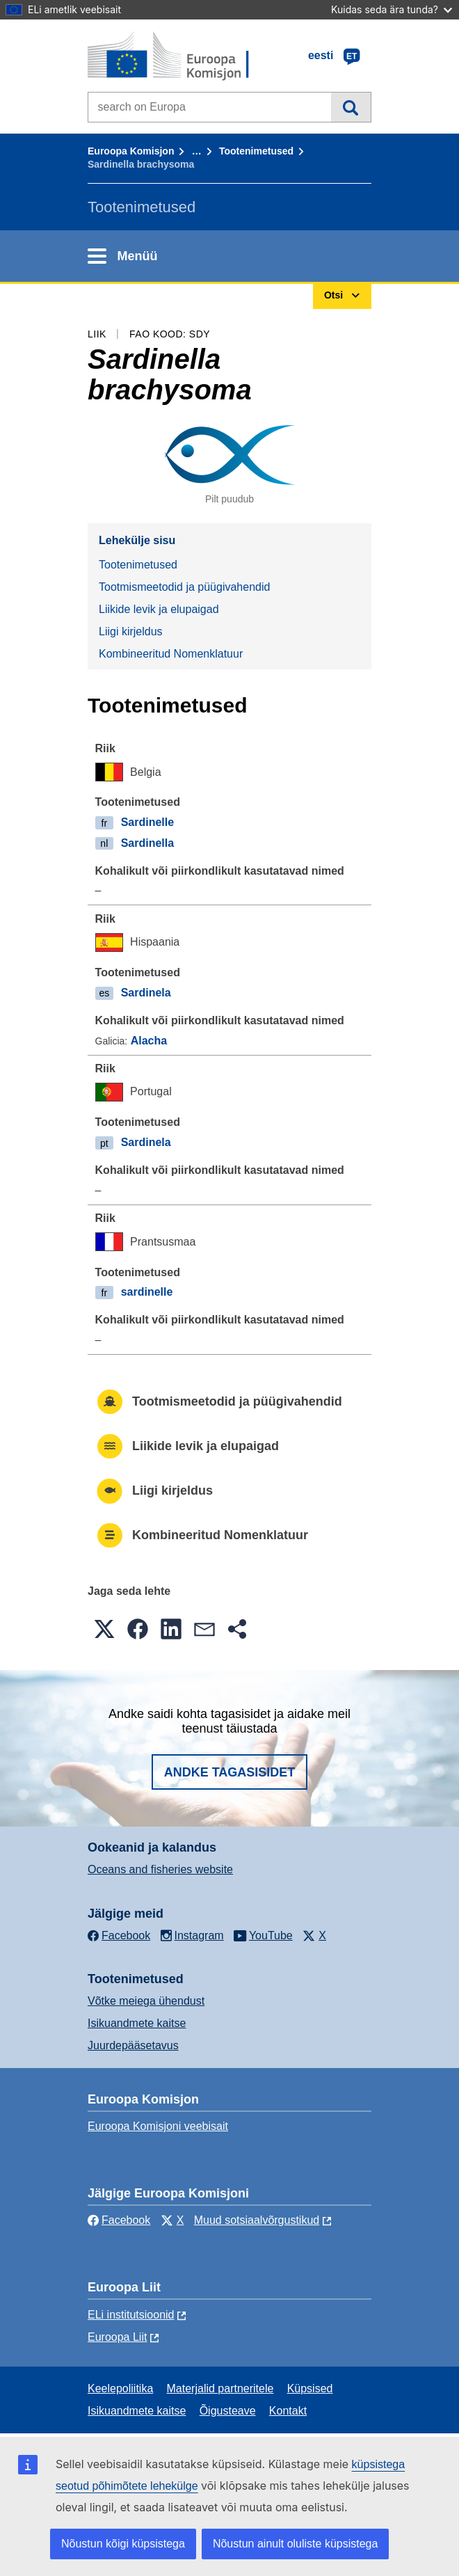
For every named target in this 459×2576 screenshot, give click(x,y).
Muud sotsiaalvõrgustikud (257, 2220)
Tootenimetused (256, 151)
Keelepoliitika (120, 2388)
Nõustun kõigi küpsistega (123, 2544)
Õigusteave (228, 2411)
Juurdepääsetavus (133, 2045)
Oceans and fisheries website (160, 1869)
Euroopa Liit (117, 2337)
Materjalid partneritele (220, 2388)
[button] (104, 1629)
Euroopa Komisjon (131, 151)
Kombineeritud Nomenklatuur (171, 654)
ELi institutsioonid (131, 2315)
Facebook (119, 2220)
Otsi (351, 107)
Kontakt (288, 2411)
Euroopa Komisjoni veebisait (158, 2126)
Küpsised (310, 2388)
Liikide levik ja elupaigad (159, 609)
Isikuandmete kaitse (137, 2023)
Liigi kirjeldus (131, 631)
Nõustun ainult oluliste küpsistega (295, 2544)
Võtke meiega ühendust (146, 2001)
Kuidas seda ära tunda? (391, 9)
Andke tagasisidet (230, 1772)
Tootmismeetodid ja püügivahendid (184, 587)
